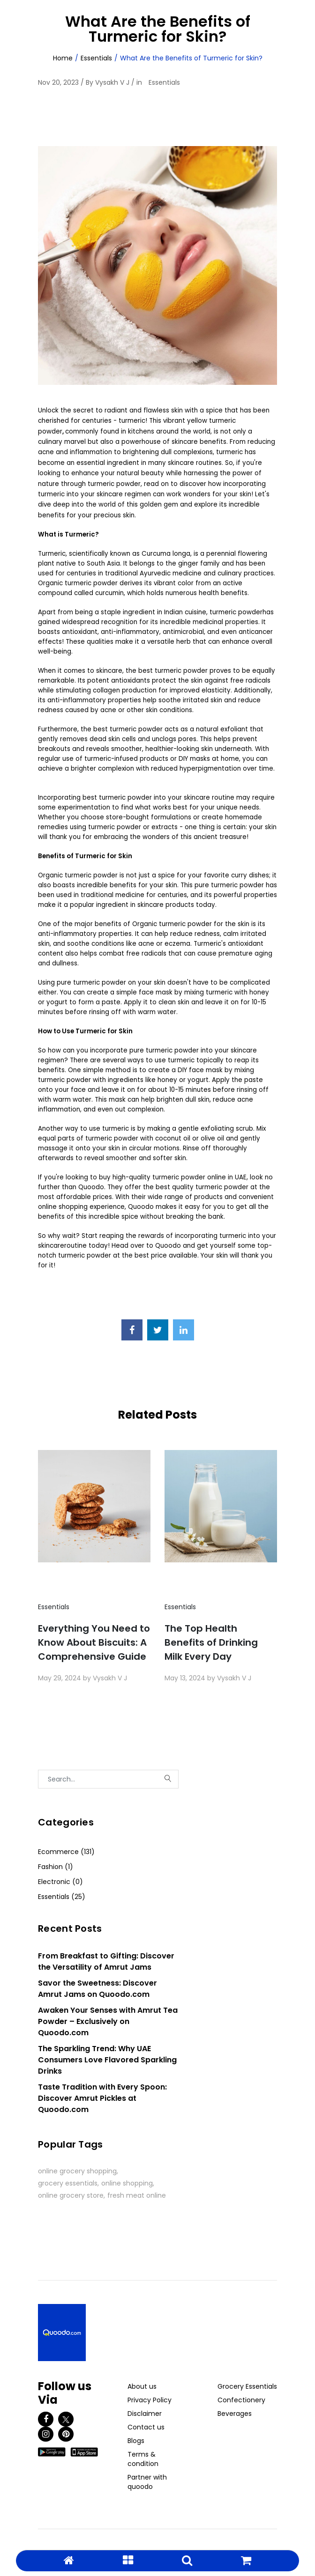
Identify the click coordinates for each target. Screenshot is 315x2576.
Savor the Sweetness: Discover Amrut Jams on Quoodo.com (97, 1989)
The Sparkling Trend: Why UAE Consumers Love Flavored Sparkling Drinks (107, 2059)
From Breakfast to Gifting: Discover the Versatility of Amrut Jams (106, 1961)
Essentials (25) (61, 1896)
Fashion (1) (55, 1866)
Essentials (96, 58)
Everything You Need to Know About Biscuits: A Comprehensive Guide (94, 1642)
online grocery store (71, 2195)
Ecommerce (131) (66, 1851)
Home (63, 58)
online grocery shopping (77, 2171)
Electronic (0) (60, 1881)
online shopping (127, 2183)
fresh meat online (136, 2195)
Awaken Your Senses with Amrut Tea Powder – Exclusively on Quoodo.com (108, 2021)
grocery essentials (68, 2183)
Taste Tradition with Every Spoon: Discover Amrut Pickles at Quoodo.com (102, 2098)
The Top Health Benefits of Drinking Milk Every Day (211, 1642)
